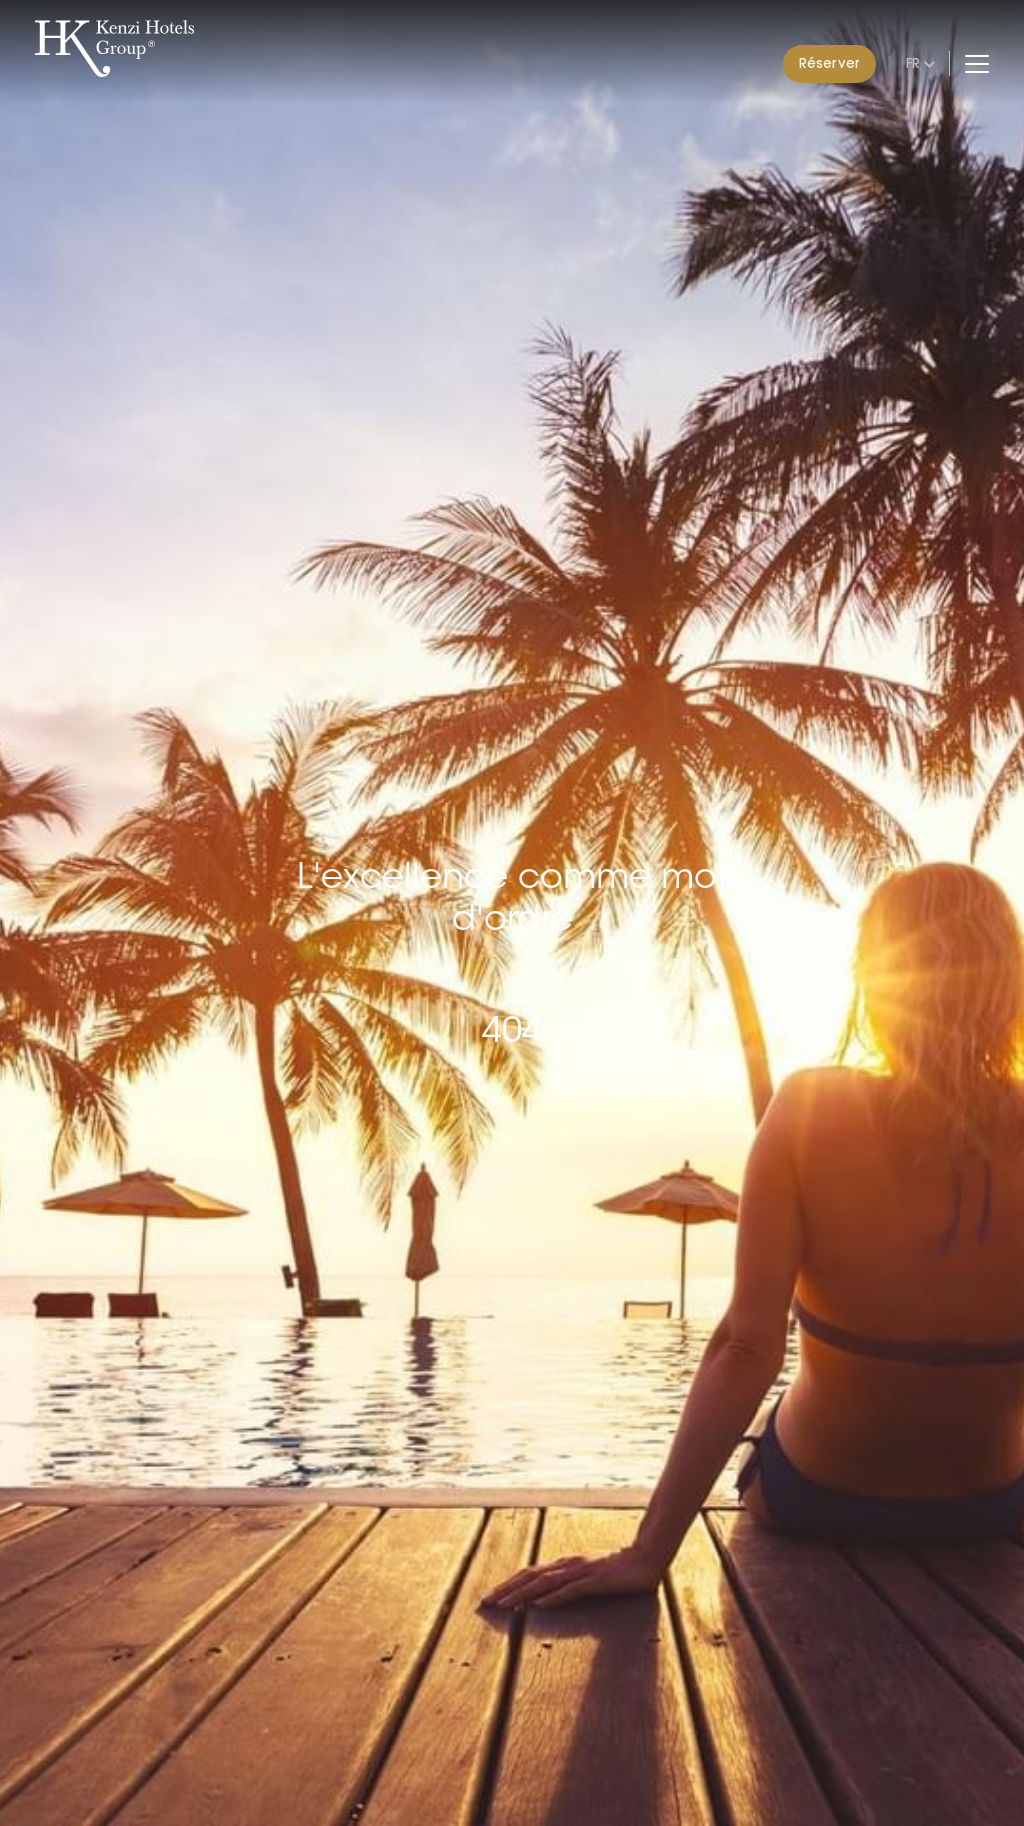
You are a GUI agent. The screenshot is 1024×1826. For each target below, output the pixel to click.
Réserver (829, 63)
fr (913, 63)
